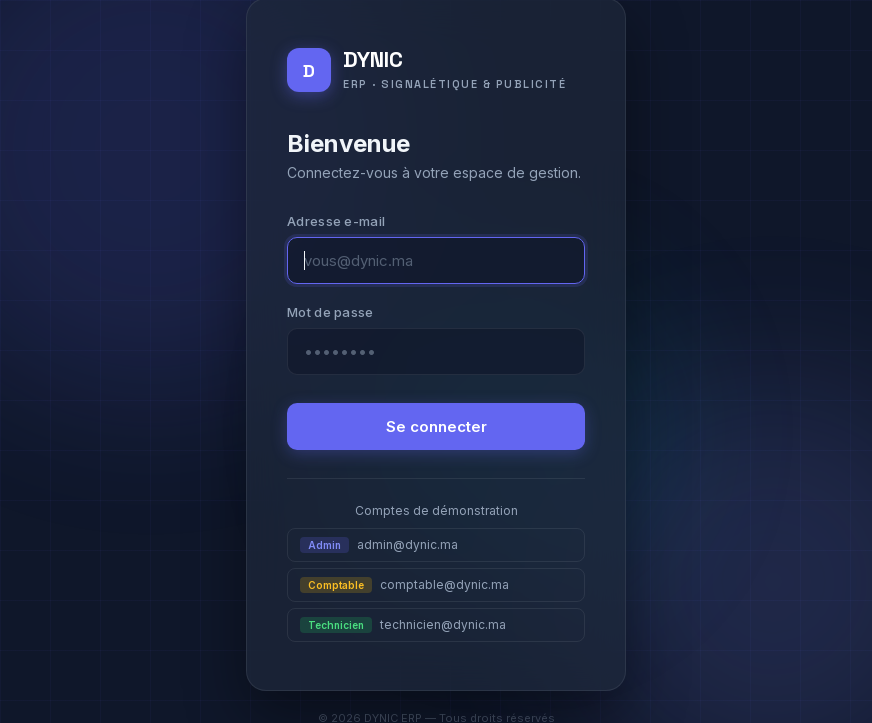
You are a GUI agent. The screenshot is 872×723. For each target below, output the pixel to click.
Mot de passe (330, 312)
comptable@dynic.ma (404, 585)
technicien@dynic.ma (403, 625)
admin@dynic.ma (379, 545)
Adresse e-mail (336, 221)
